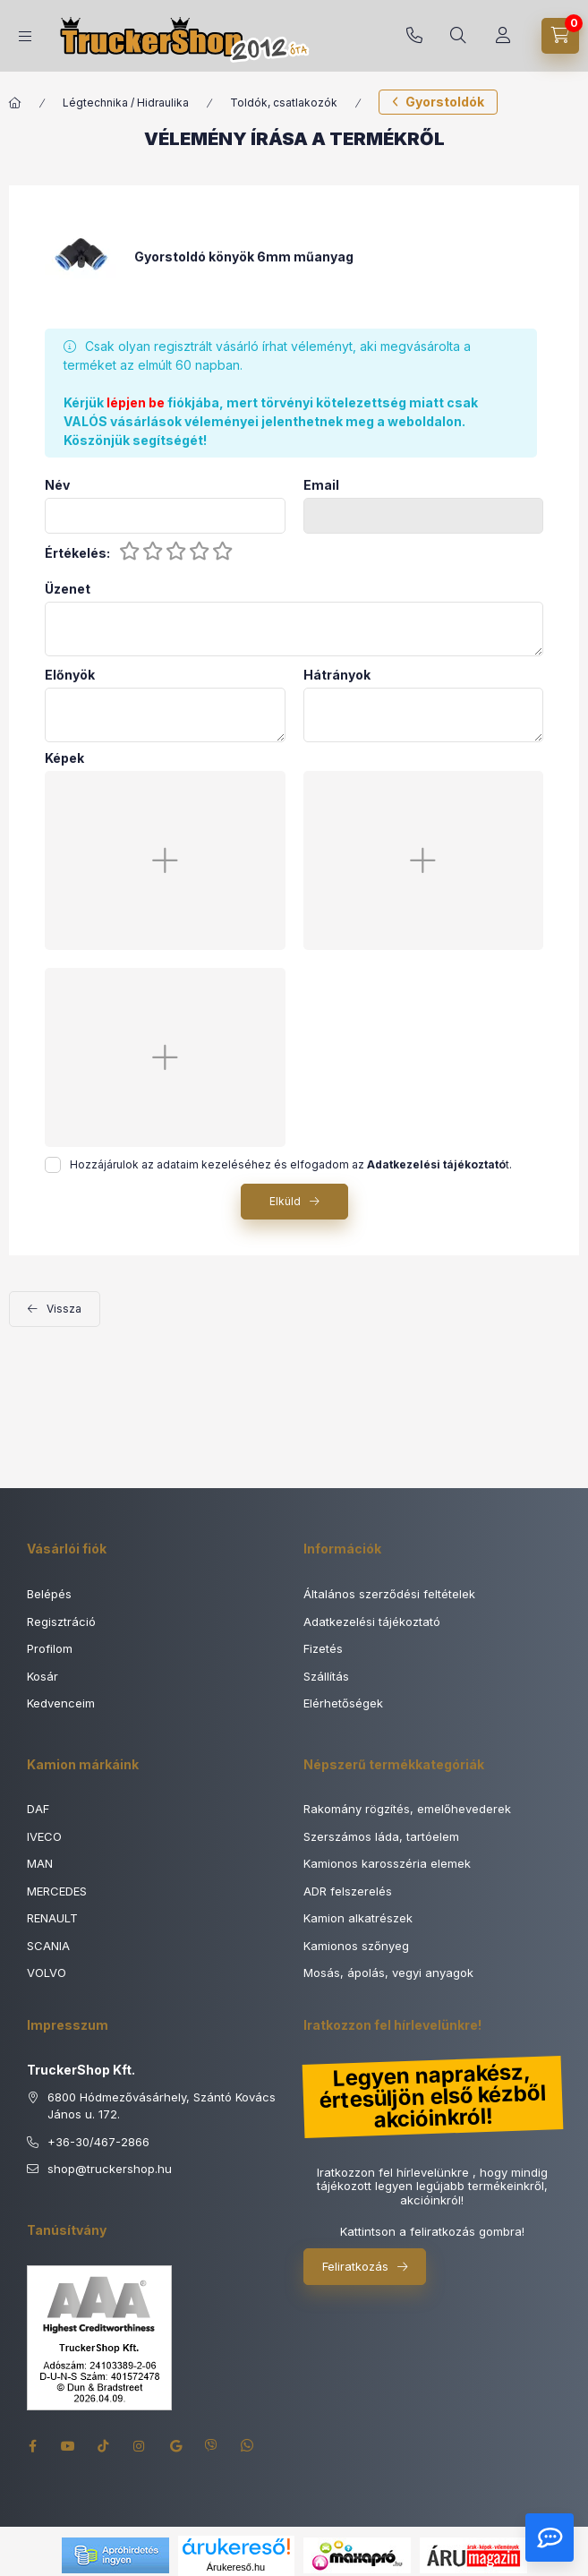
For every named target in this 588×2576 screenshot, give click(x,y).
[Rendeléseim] (503, 36)
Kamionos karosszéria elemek (387, 1863)
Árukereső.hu (236, 2567)
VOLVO (46, 1972)
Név (57, 485)
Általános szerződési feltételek (389, 1594)
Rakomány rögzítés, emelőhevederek (407, 1808)
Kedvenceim (61, 1703)
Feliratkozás (355, 2266)
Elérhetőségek (343, 1703)
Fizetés (323, 1648)
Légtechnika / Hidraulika (126, 102)
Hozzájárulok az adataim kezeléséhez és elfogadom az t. (291, 1164)
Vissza (64, 1308)
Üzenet (67, 589)
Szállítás (326, 1676)
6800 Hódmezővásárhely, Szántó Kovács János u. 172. (161, 2106)
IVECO (44, 1836)
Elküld (285, 1201)
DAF (38, 1808)
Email (321, 485)
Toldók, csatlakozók (283, 102)
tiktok (104, 2446)
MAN (40, 1863)
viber (211, 2446)
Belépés (49, 1594)
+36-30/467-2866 (414, 35)
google (175, 2446)
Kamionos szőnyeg (356, 1945)
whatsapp (247, 2446)
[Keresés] (458, 36)
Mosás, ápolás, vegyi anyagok (388, 1972)
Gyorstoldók (444, 101)
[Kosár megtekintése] (560, 36)
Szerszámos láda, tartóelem (381, 1836)
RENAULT (52, 1918)
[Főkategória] (15, 103)
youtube (68, 2446)
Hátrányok (337, 675)
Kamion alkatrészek (358, 1918)
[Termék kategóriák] (25, 36)
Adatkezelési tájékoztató (371, 1621)
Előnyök (70, 675)
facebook (32, 2446)
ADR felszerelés (347, 1891)
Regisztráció (61, 1621)
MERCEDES (57, 1891)
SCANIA (48, 1945)
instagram (140, 2446)
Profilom (49, 1648)
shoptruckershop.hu (109, 2169)
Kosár (42, 1676)
